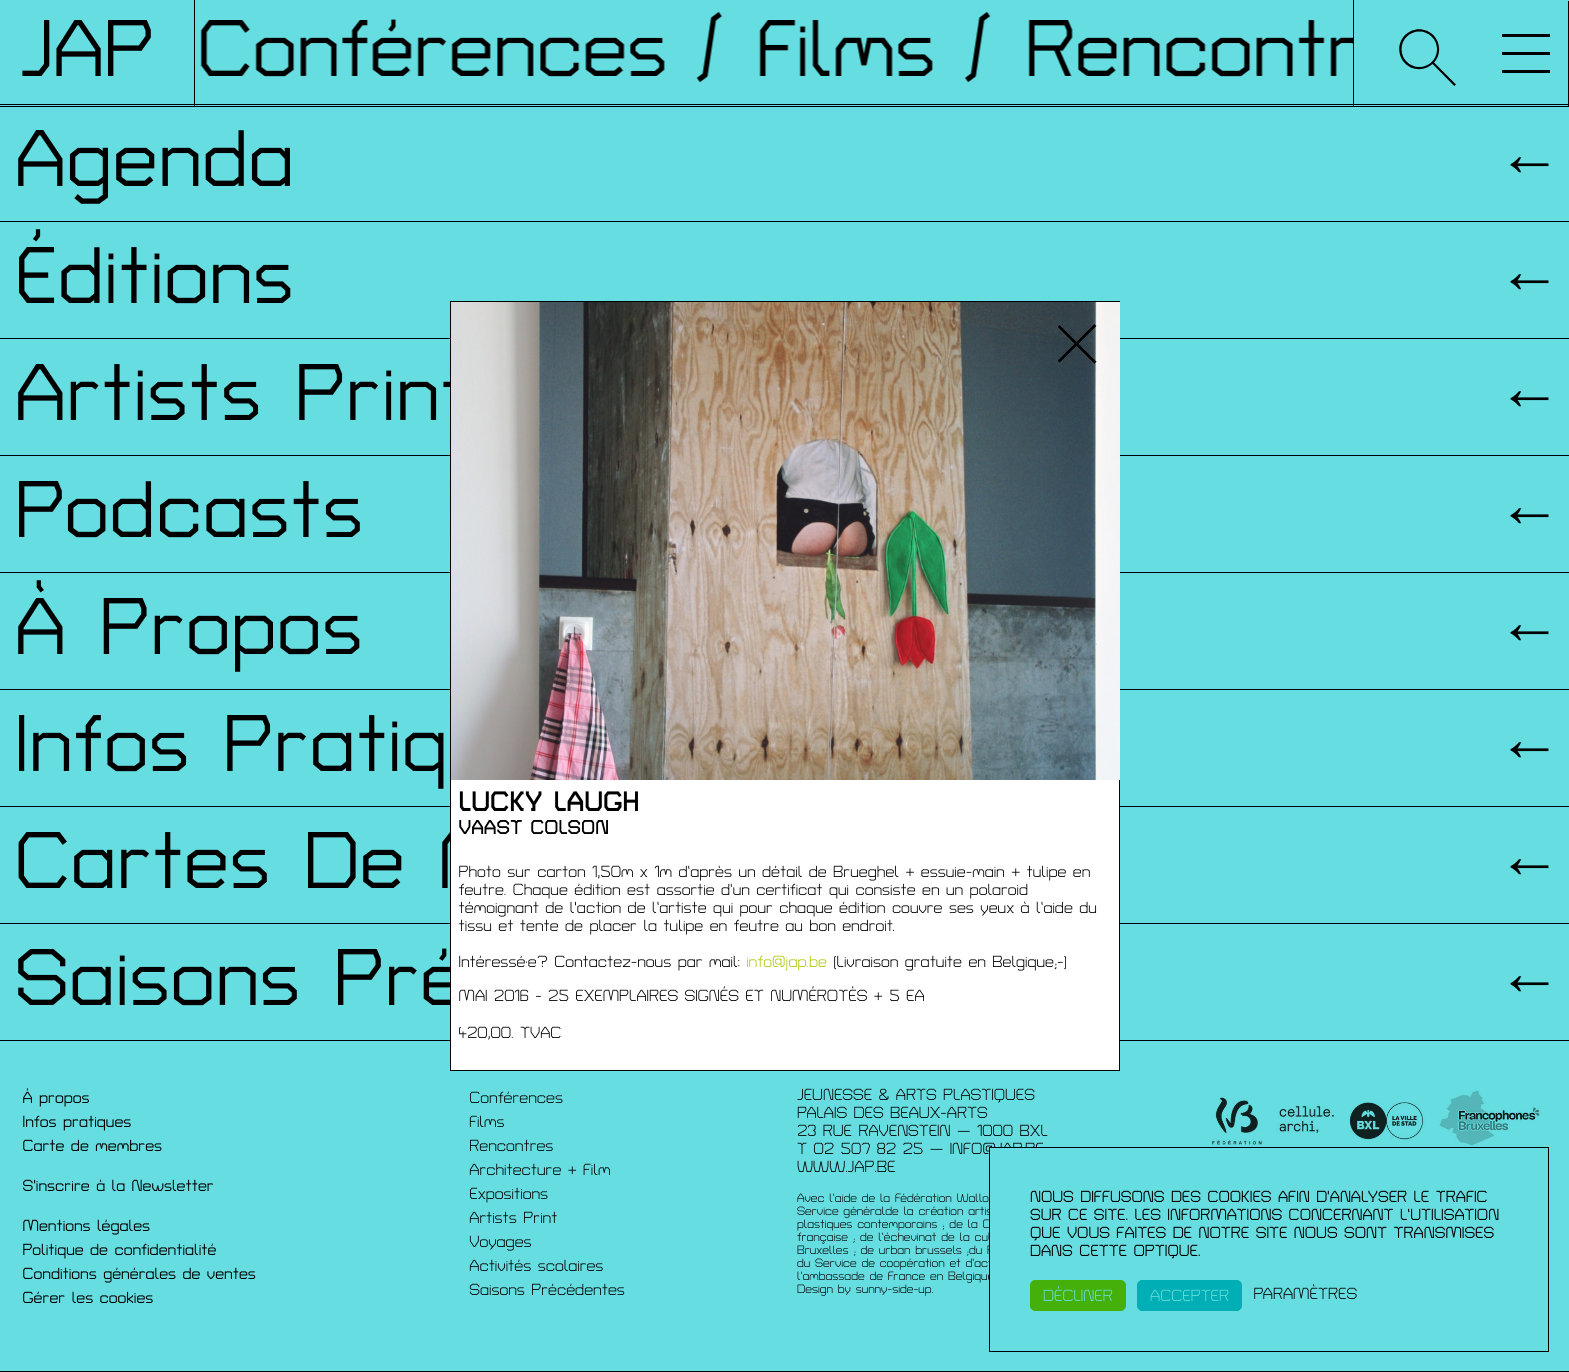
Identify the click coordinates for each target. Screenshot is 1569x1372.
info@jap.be (786, 962)
